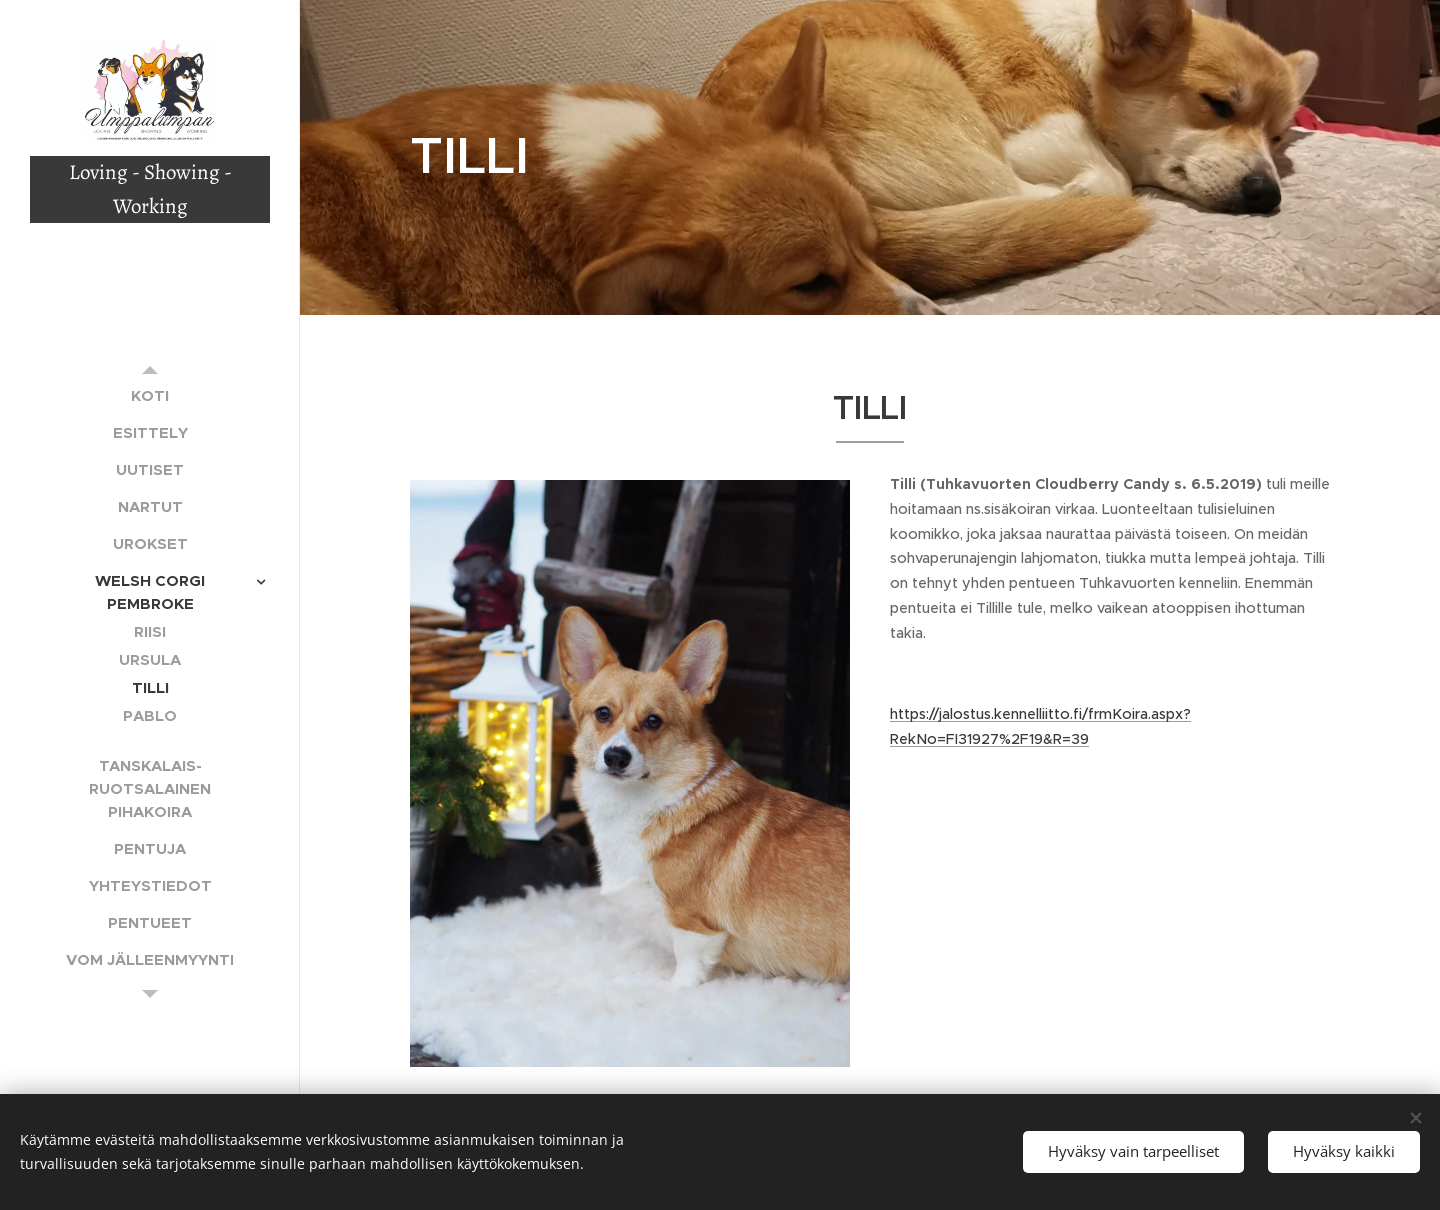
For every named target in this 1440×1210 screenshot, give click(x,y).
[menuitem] (150, 395)
